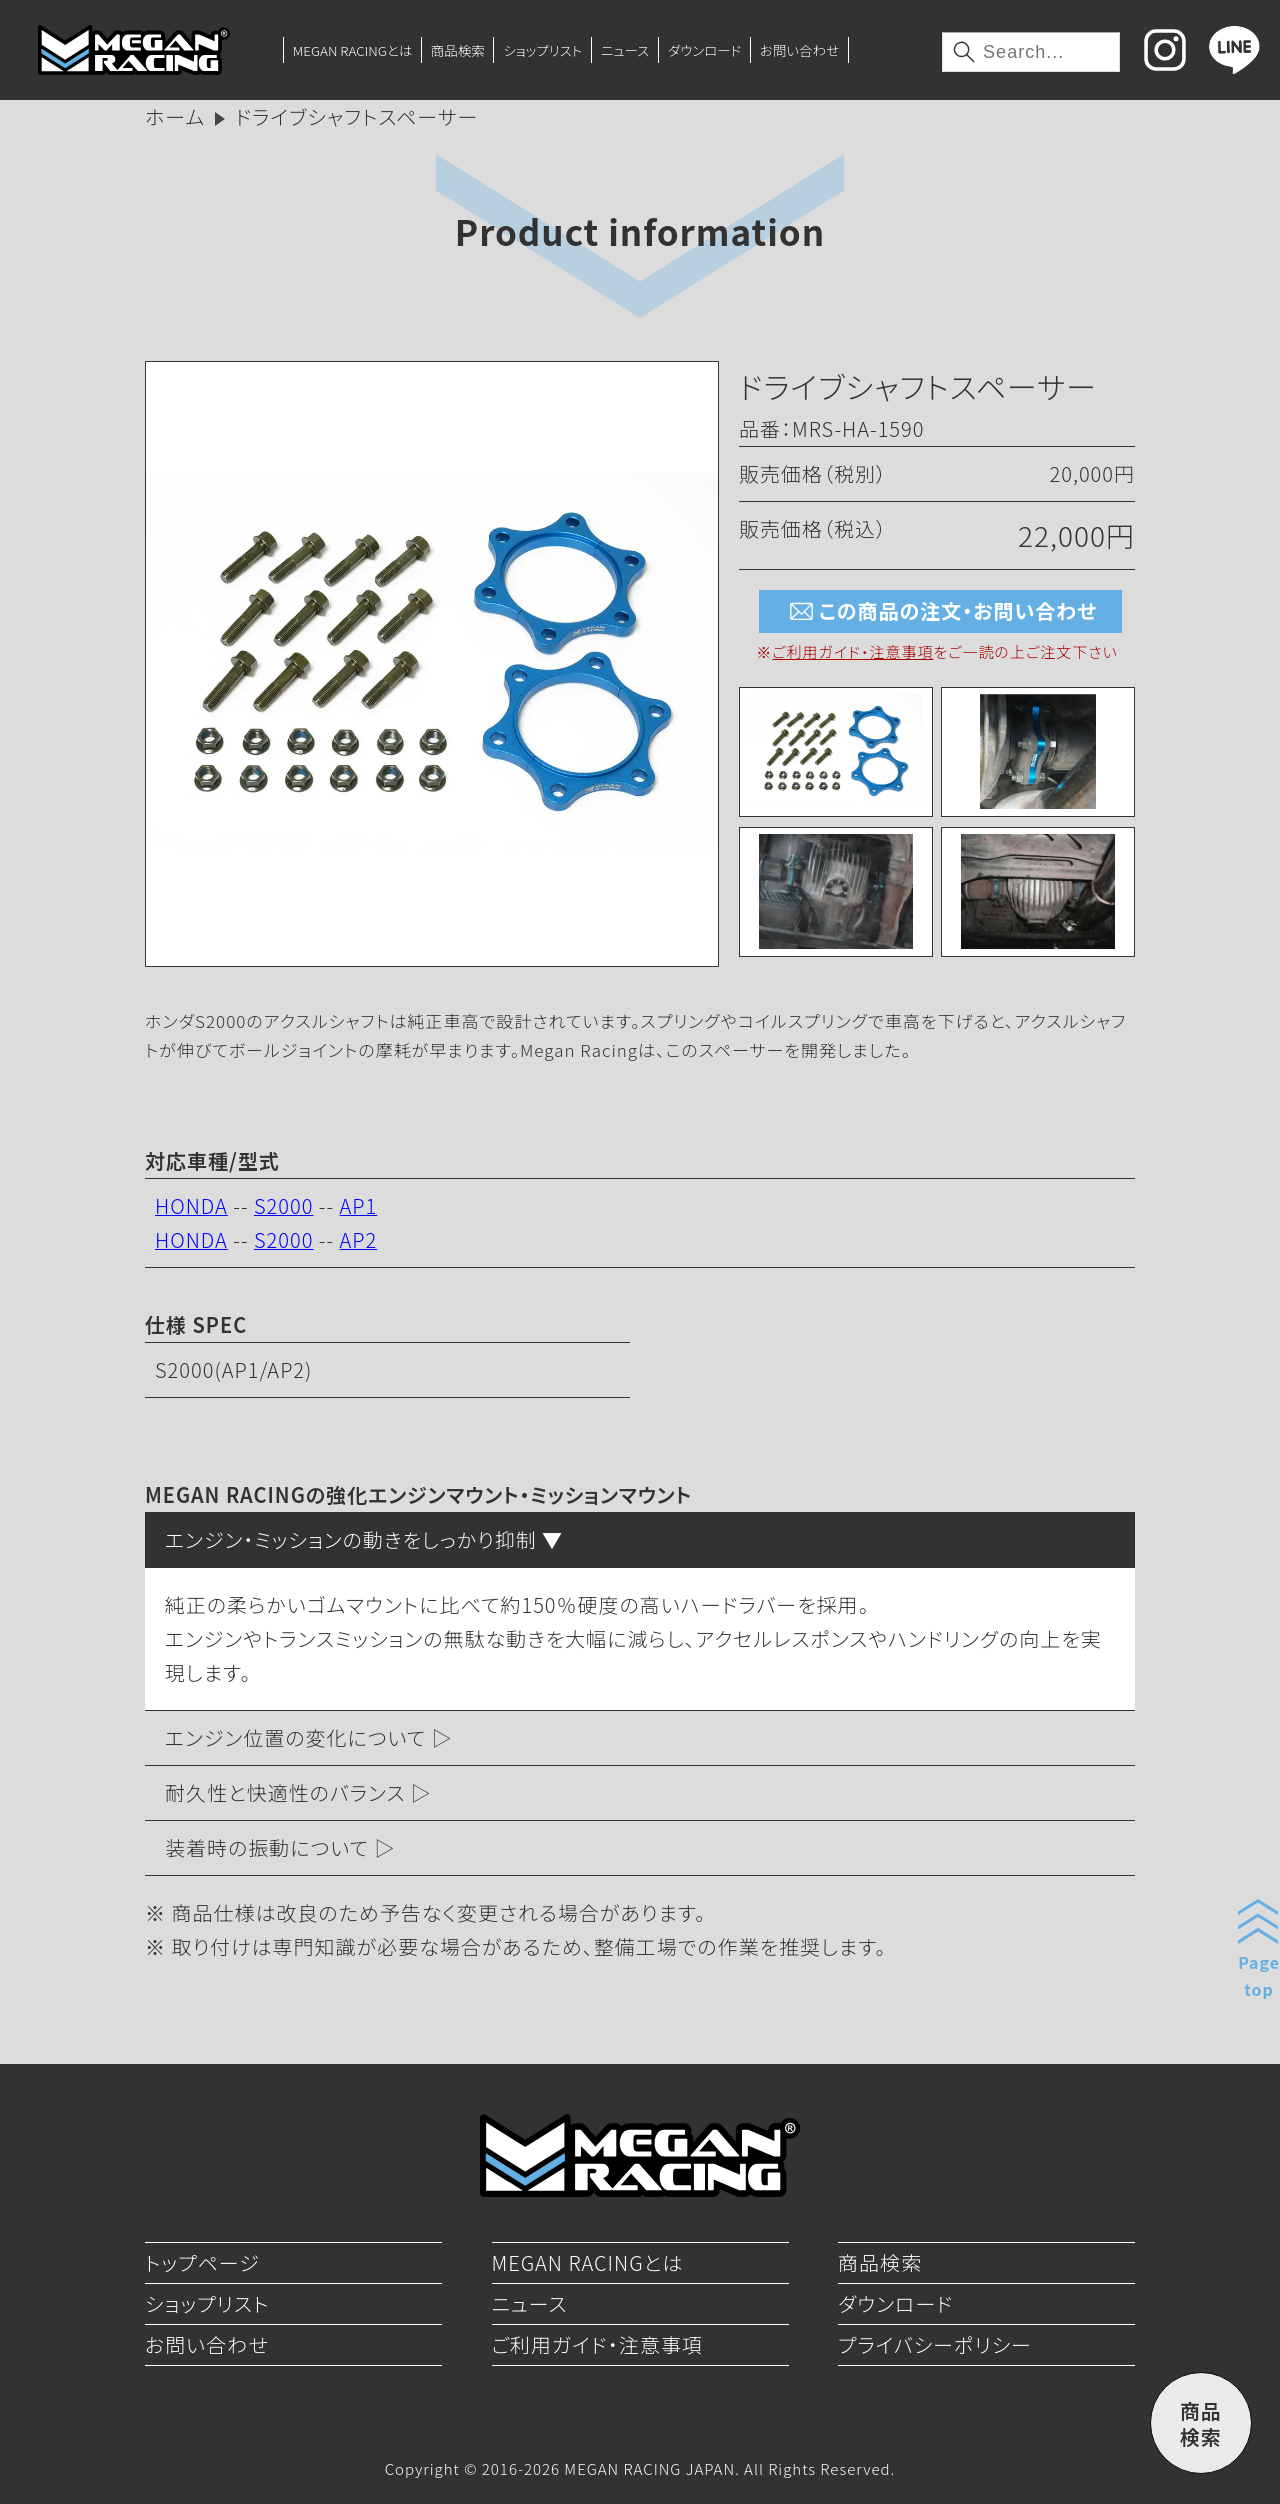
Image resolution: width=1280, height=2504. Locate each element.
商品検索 (458, 50)
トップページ (202, 2262)
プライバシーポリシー (935, 2344)
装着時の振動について (267, 1847)
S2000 (283, 1205)
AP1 (359, 1205)
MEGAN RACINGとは (352, 50)
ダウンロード (704, 50)
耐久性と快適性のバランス (285, 1792)
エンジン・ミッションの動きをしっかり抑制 (351, 1539)
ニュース (625, 50)
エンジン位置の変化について (295, 1737)
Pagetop (1259, 1975)
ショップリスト (542, 50)
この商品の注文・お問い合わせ (940, 611)
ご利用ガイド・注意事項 (852, 651)
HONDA (191, 1205)
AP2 (359, 1239)
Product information (640, 230)
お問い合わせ (799, 50)
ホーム (175, 116)
